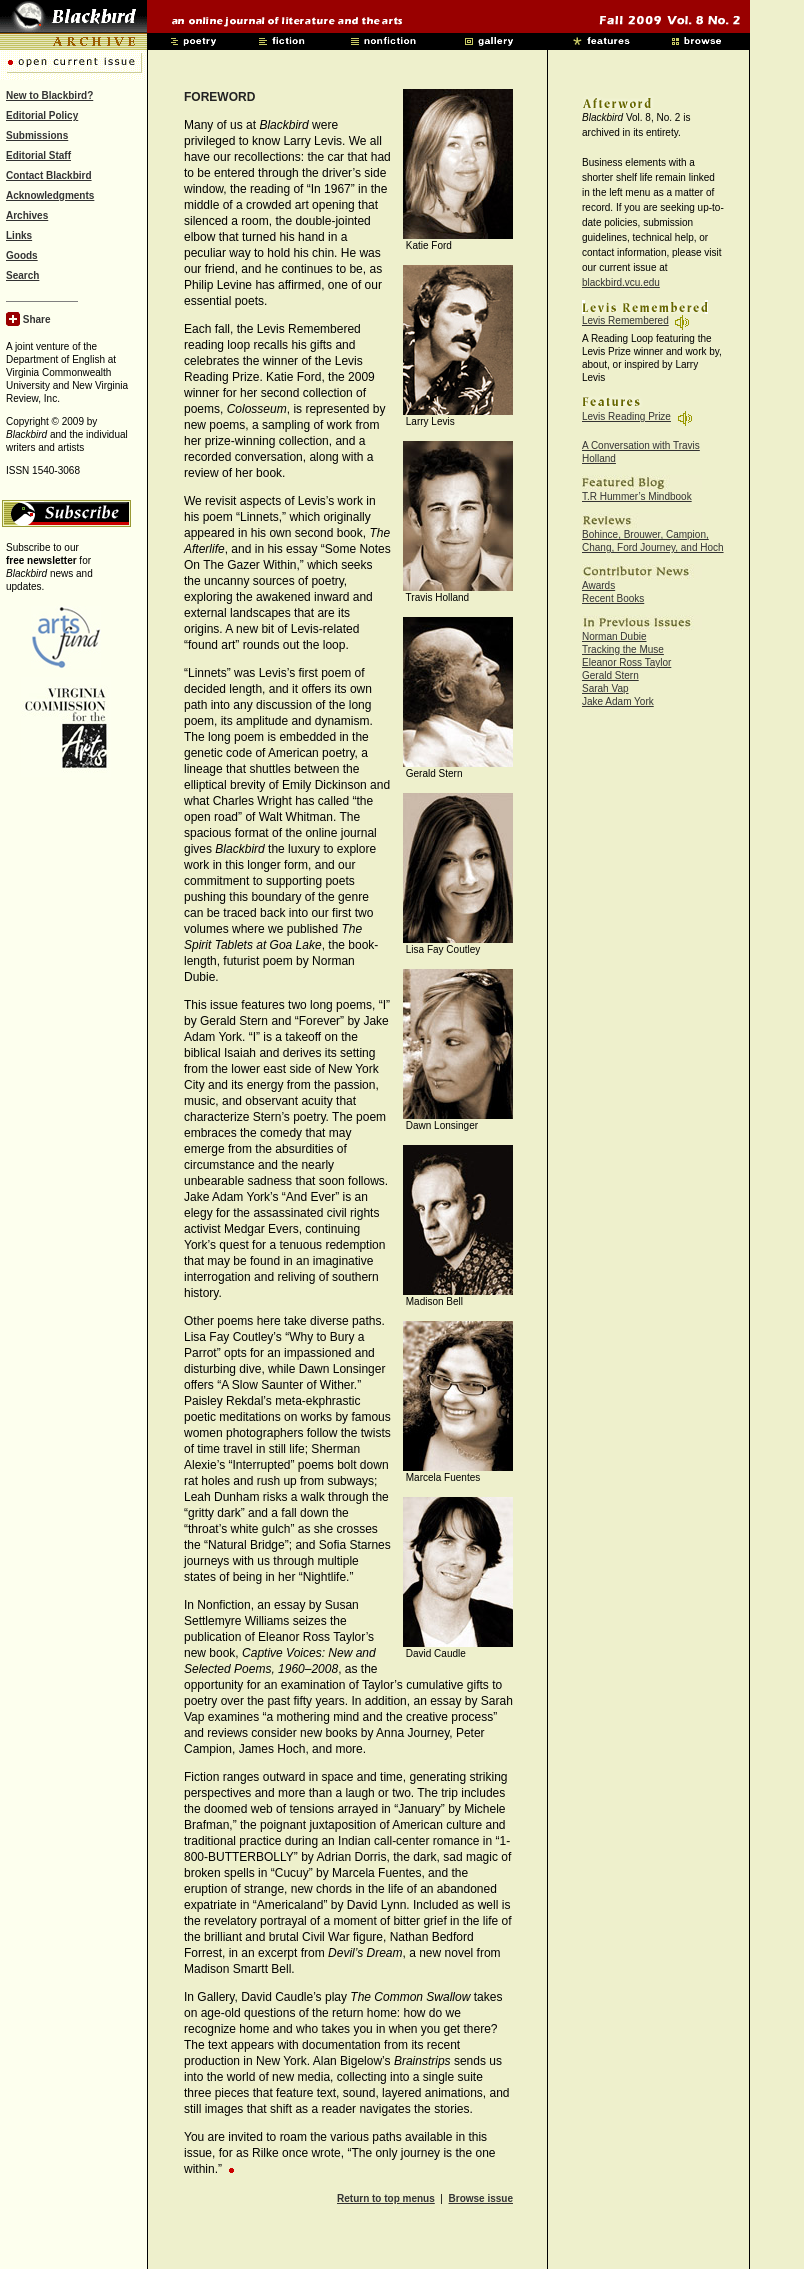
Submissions (37, 135)
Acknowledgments (50, 195)
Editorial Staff (38, 155)
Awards (598, 585)
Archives (27, 215)
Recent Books (613, 598)
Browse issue (481, 2198)
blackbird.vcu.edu (621, 282)
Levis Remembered (625, 320)
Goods (22, 255)
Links (19, 235)
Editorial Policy (42, 115)
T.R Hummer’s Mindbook (637, 496)
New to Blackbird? (49, 95)
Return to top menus (386, 2198)
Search (22, 275)
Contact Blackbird (49, 175)
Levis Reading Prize (626, 416)
